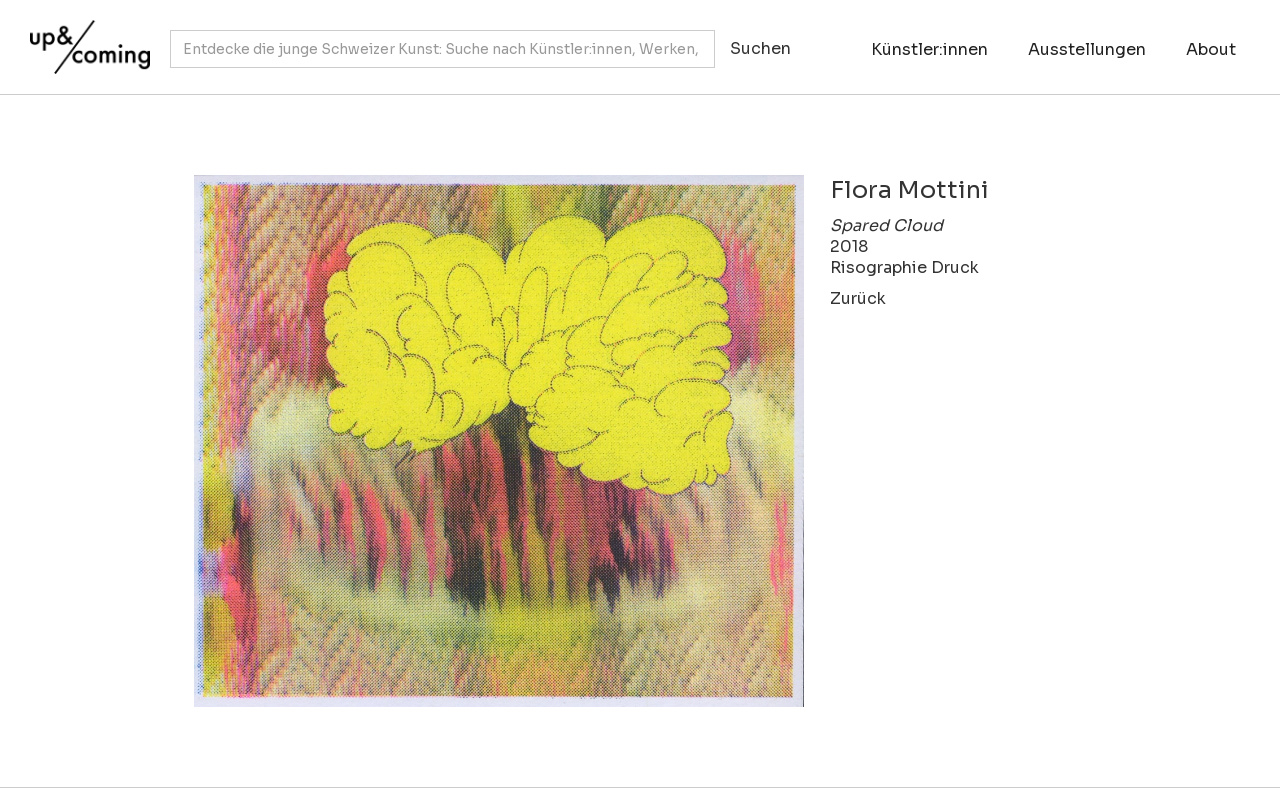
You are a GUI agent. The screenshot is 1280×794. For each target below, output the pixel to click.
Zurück (858, 298)
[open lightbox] (490, 441)
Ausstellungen (1087, 49)
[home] (85, 37)
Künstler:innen (929, 49)
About (1211, 49)
